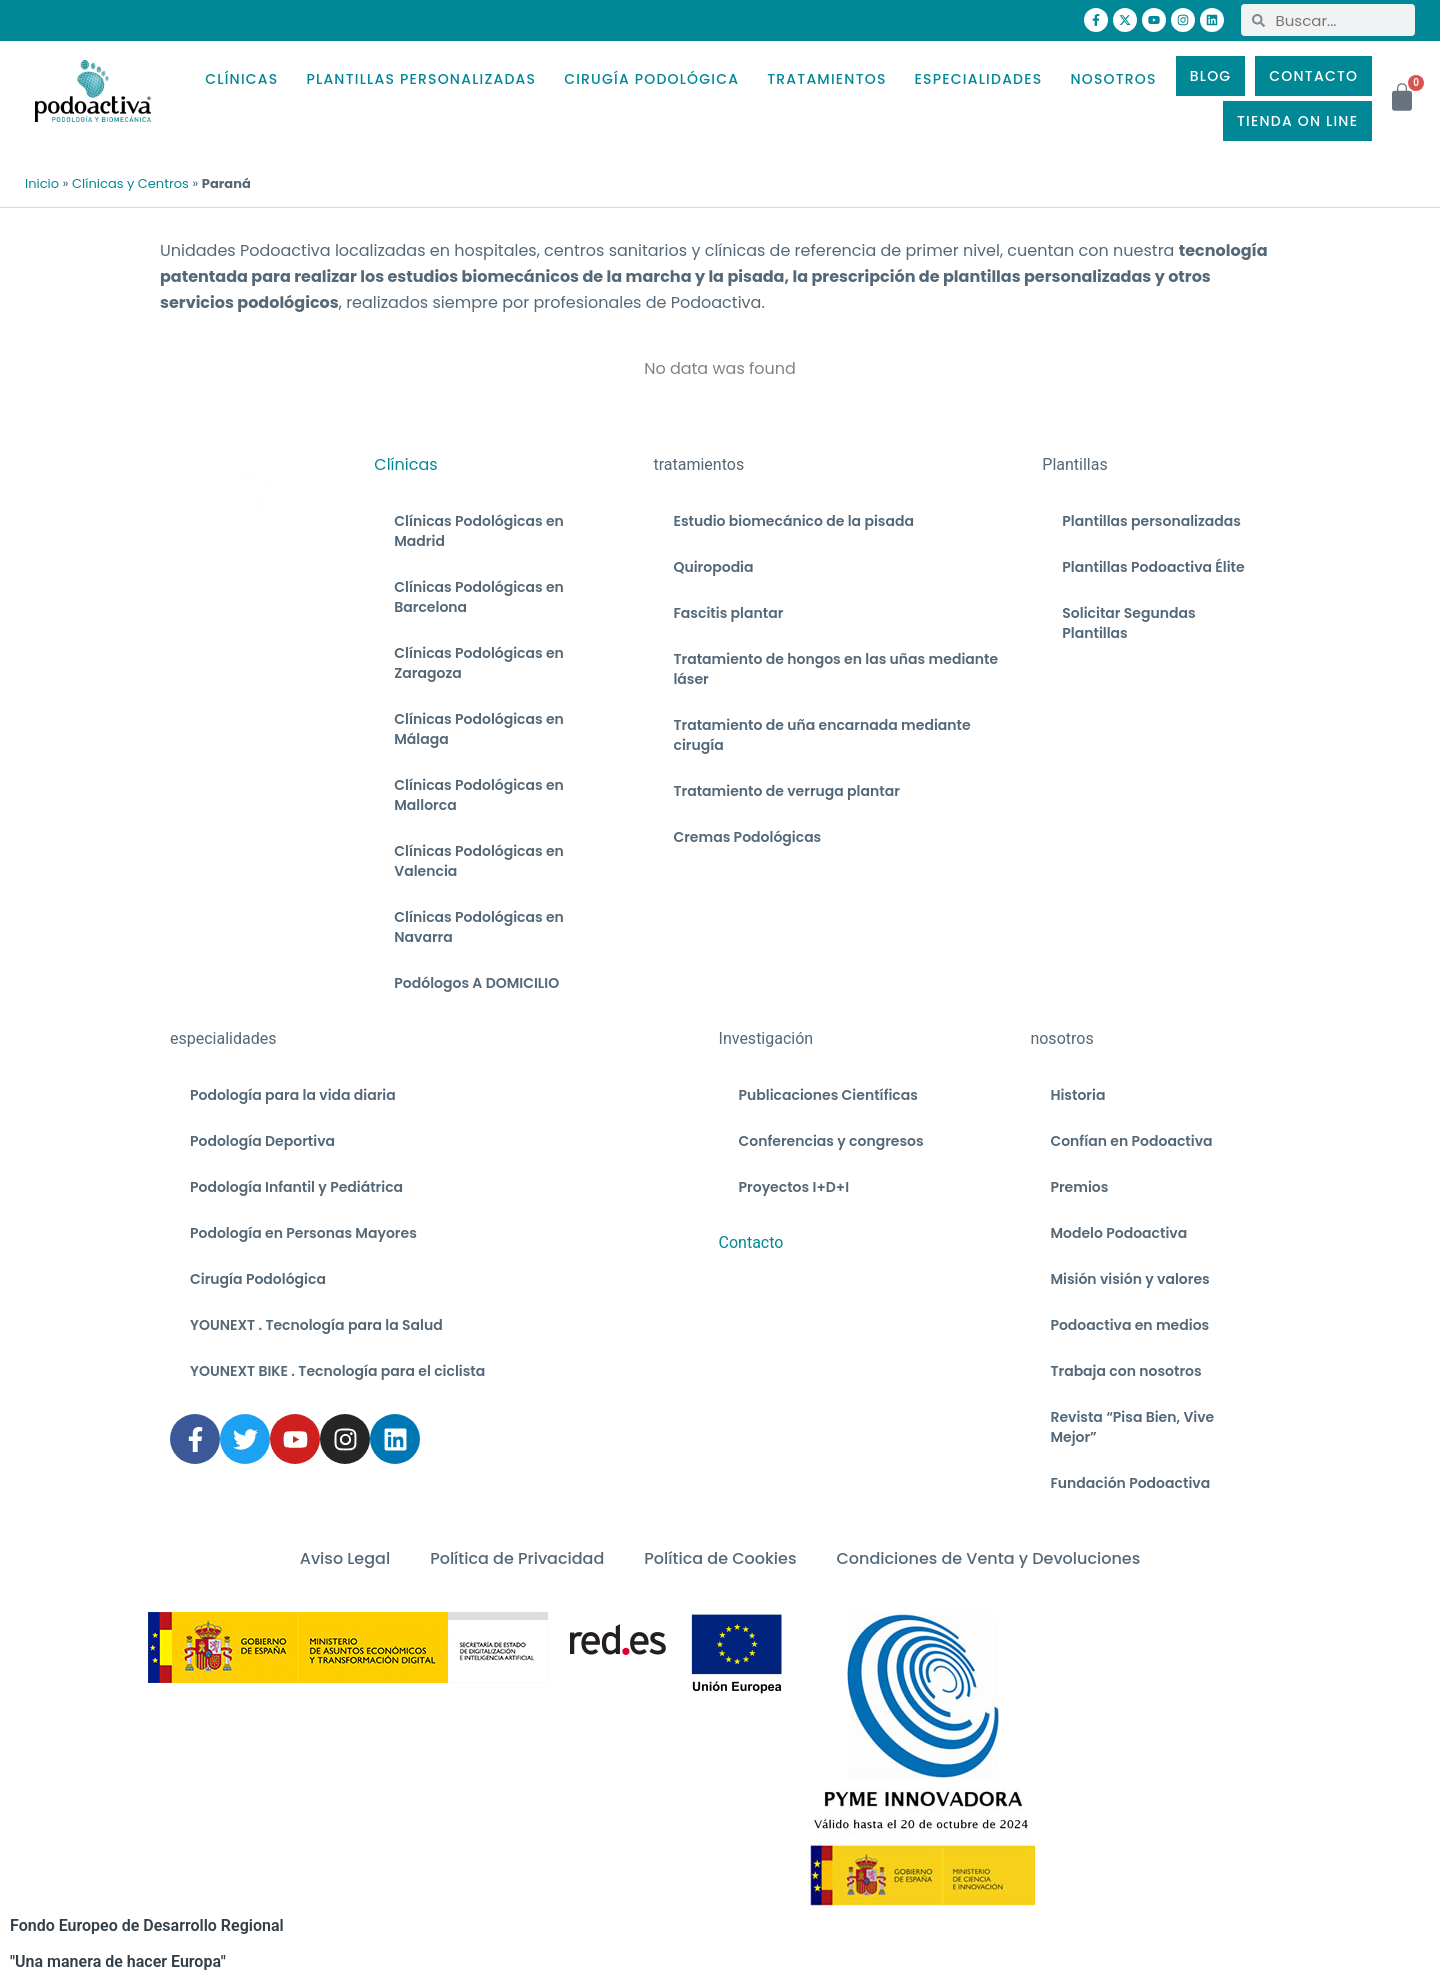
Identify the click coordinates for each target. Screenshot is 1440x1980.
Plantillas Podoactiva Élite (1153, 567)
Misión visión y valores (1129, 1279)
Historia (1077, 1095)
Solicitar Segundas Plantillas (1128, 623)
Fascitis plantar (728, 613)
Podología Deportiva (262, 1141)
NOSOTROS (1113, 79)
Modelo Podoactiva (1118, 1233)
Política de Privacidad (517, 1558)
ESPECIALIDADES (979, 79)
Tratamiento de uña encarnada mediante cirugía (821, 735)
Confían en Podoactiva (1131, 1141)
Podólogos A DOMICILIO (476, 983)
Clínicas (405, 464)
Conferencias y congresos (831, 1141)
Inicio (42, 183)
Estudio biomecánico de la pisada (793, 521)
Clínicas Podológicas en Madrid (479, 531)
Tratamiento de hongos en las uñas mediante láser (835, 669)
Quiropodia (713, 567)
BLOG (1211, 76)
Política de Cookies (720, 1558)
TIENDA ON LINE (1297, 121)
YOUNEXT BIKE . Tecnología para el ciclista (337, 1371)
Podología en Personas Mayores (303, 1233)
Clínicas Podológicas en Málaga (479, 729)
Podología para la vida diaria (293, 1095)
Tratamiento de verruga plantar (786, 791)
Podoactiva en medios (1129, 1325)
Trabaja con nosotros (1125, 1371)
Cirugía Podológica (258, 1279)
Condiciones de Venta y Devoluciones (988, 1558)
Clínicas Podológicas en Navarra (479, 927)
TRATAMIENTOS (826, 79)
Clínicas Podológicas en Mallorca (479, 795)
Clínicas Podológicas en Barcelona (479, 597)
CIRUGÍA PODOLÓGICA (651, 79)
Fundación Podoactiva (1130, 1483)
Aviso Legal (345, 1558)
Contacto (751, 1242)
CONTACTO (1313, 76)
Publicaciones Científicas (828, 1095)
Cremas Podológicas (747, 837)
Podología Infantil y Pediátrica (296, 1187)
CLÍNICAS (241, 79)
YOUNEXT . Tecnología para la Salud (316, 1325)
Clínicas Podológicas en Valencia (479, 861)
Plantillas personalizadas (1151, 521)
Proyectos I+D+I (794, 1187)
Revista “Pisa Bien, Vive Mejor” (1132, 1427)
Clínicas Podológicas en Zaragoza (479, 663)
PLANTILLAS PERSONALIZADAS (421, 79)
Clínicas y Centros (130, 183)
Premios (1079, 1187)
